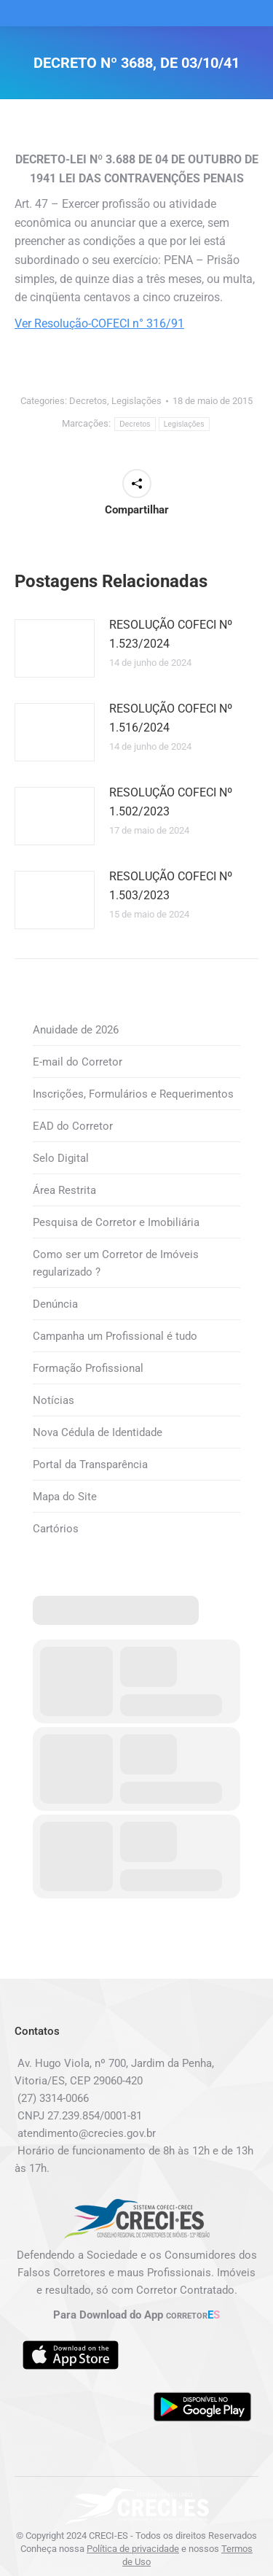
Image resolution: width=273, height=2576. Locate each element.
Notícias (53, 1400)
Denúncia (55, 1304)
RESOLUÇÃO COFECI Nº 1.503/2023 (170, 885)
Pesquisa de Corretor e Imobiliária (116, 1222)
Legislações (136, 400)
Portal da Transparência (90, 1464)
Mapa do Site (65, 1496)
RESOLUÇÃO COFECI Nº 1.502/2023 (170, 801)
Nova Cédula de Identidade (97, 1432)
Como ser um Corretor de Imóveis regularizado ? (116, 1263)
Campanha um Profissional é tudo (115, 1336)
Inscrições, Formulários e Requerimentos (133, 1094)
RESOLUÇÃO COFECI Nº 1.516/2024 (170, 718)
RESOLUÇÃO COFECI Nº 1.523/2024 (170, 634)
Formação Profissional (88, 1368)
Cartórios (56, 1528)
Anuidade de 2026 (76, 1029)
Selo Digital (61, 1158)
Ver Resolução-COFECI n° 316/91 (99, 323)
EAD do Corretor (73, 1126)
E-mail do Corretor (77, 1061)
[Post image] (55, 648)
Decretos (88, 400)
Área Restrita (64, 1190)
